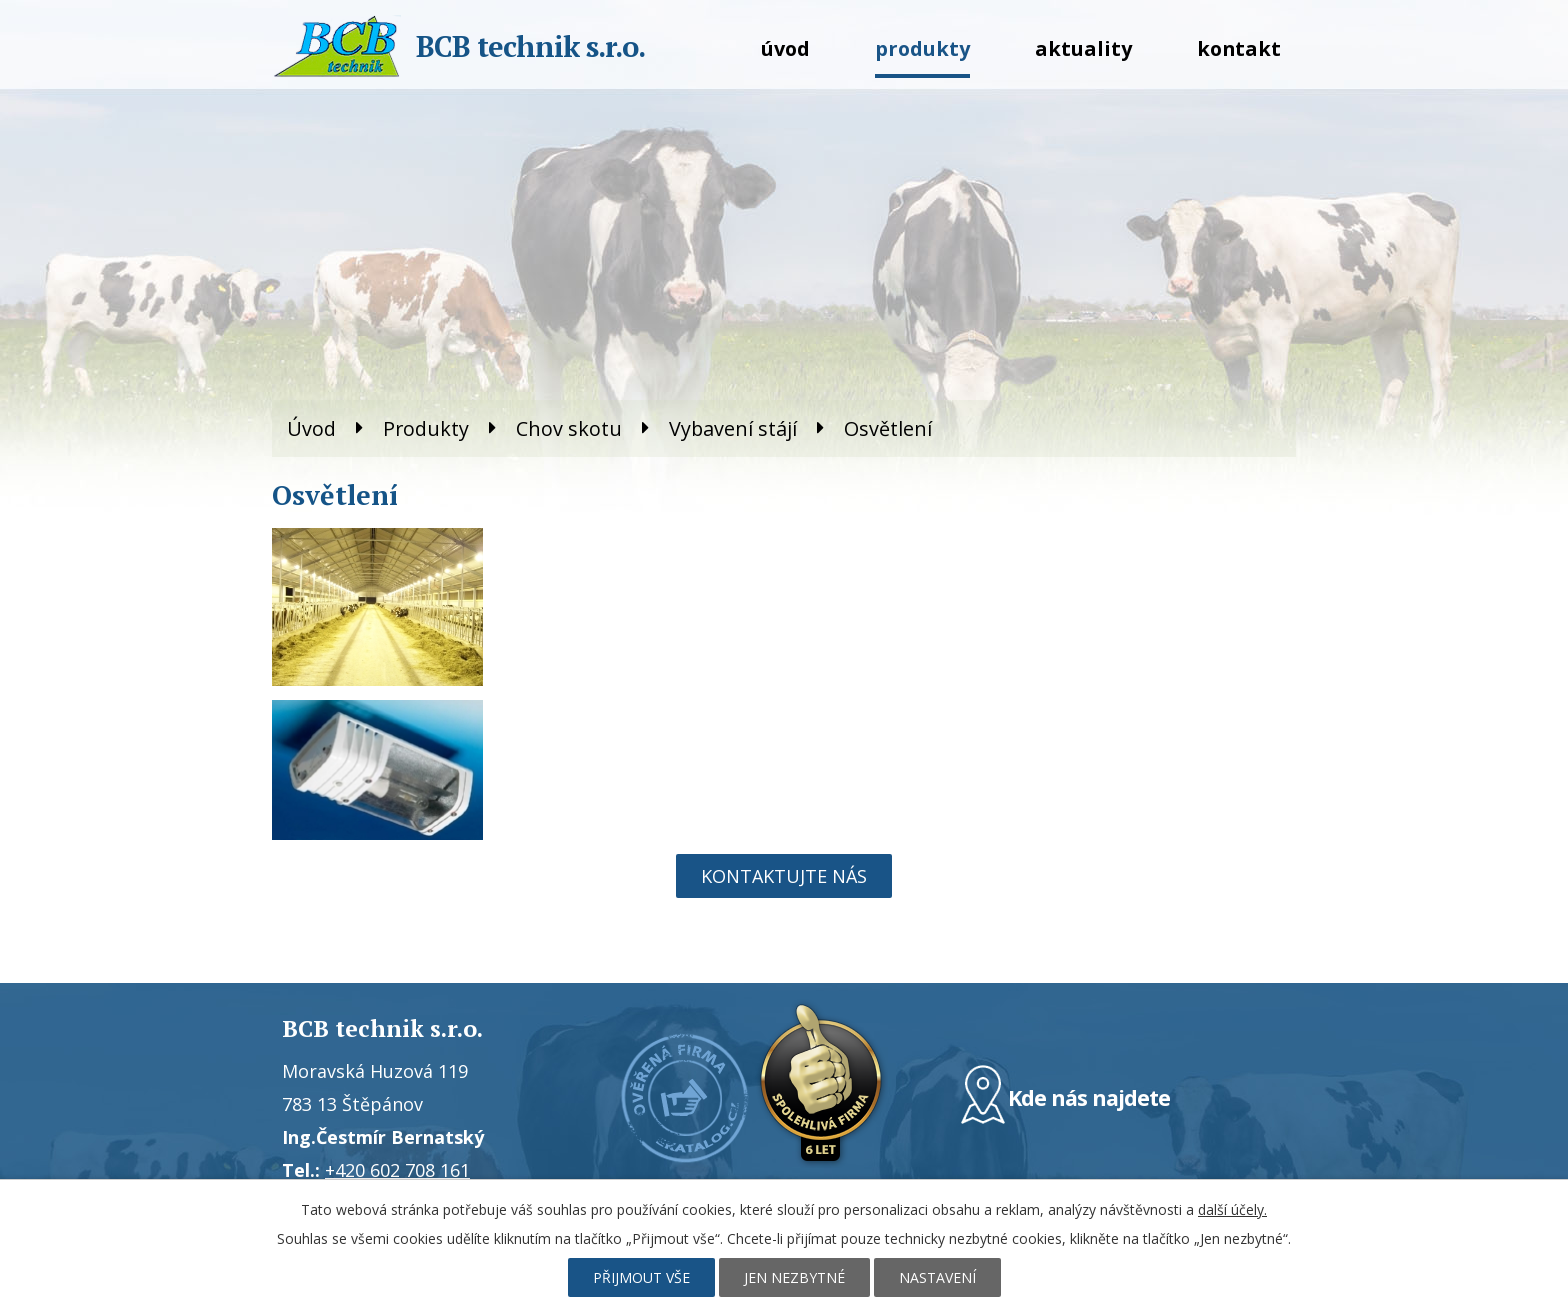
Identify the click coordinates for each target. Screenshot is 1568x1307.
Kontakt (1239, 48)
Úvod (785, 48)
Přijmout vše (641, 1277)
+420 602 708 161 (397, 1170)
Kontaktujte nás (784, 876)
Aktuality (1083, 48)
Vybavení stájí (733, 428)
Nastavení (937, 1277)
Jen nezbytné (794, 1277)
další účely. (1232, 1209)
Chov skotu (569, 428)
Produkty (922, 48)
